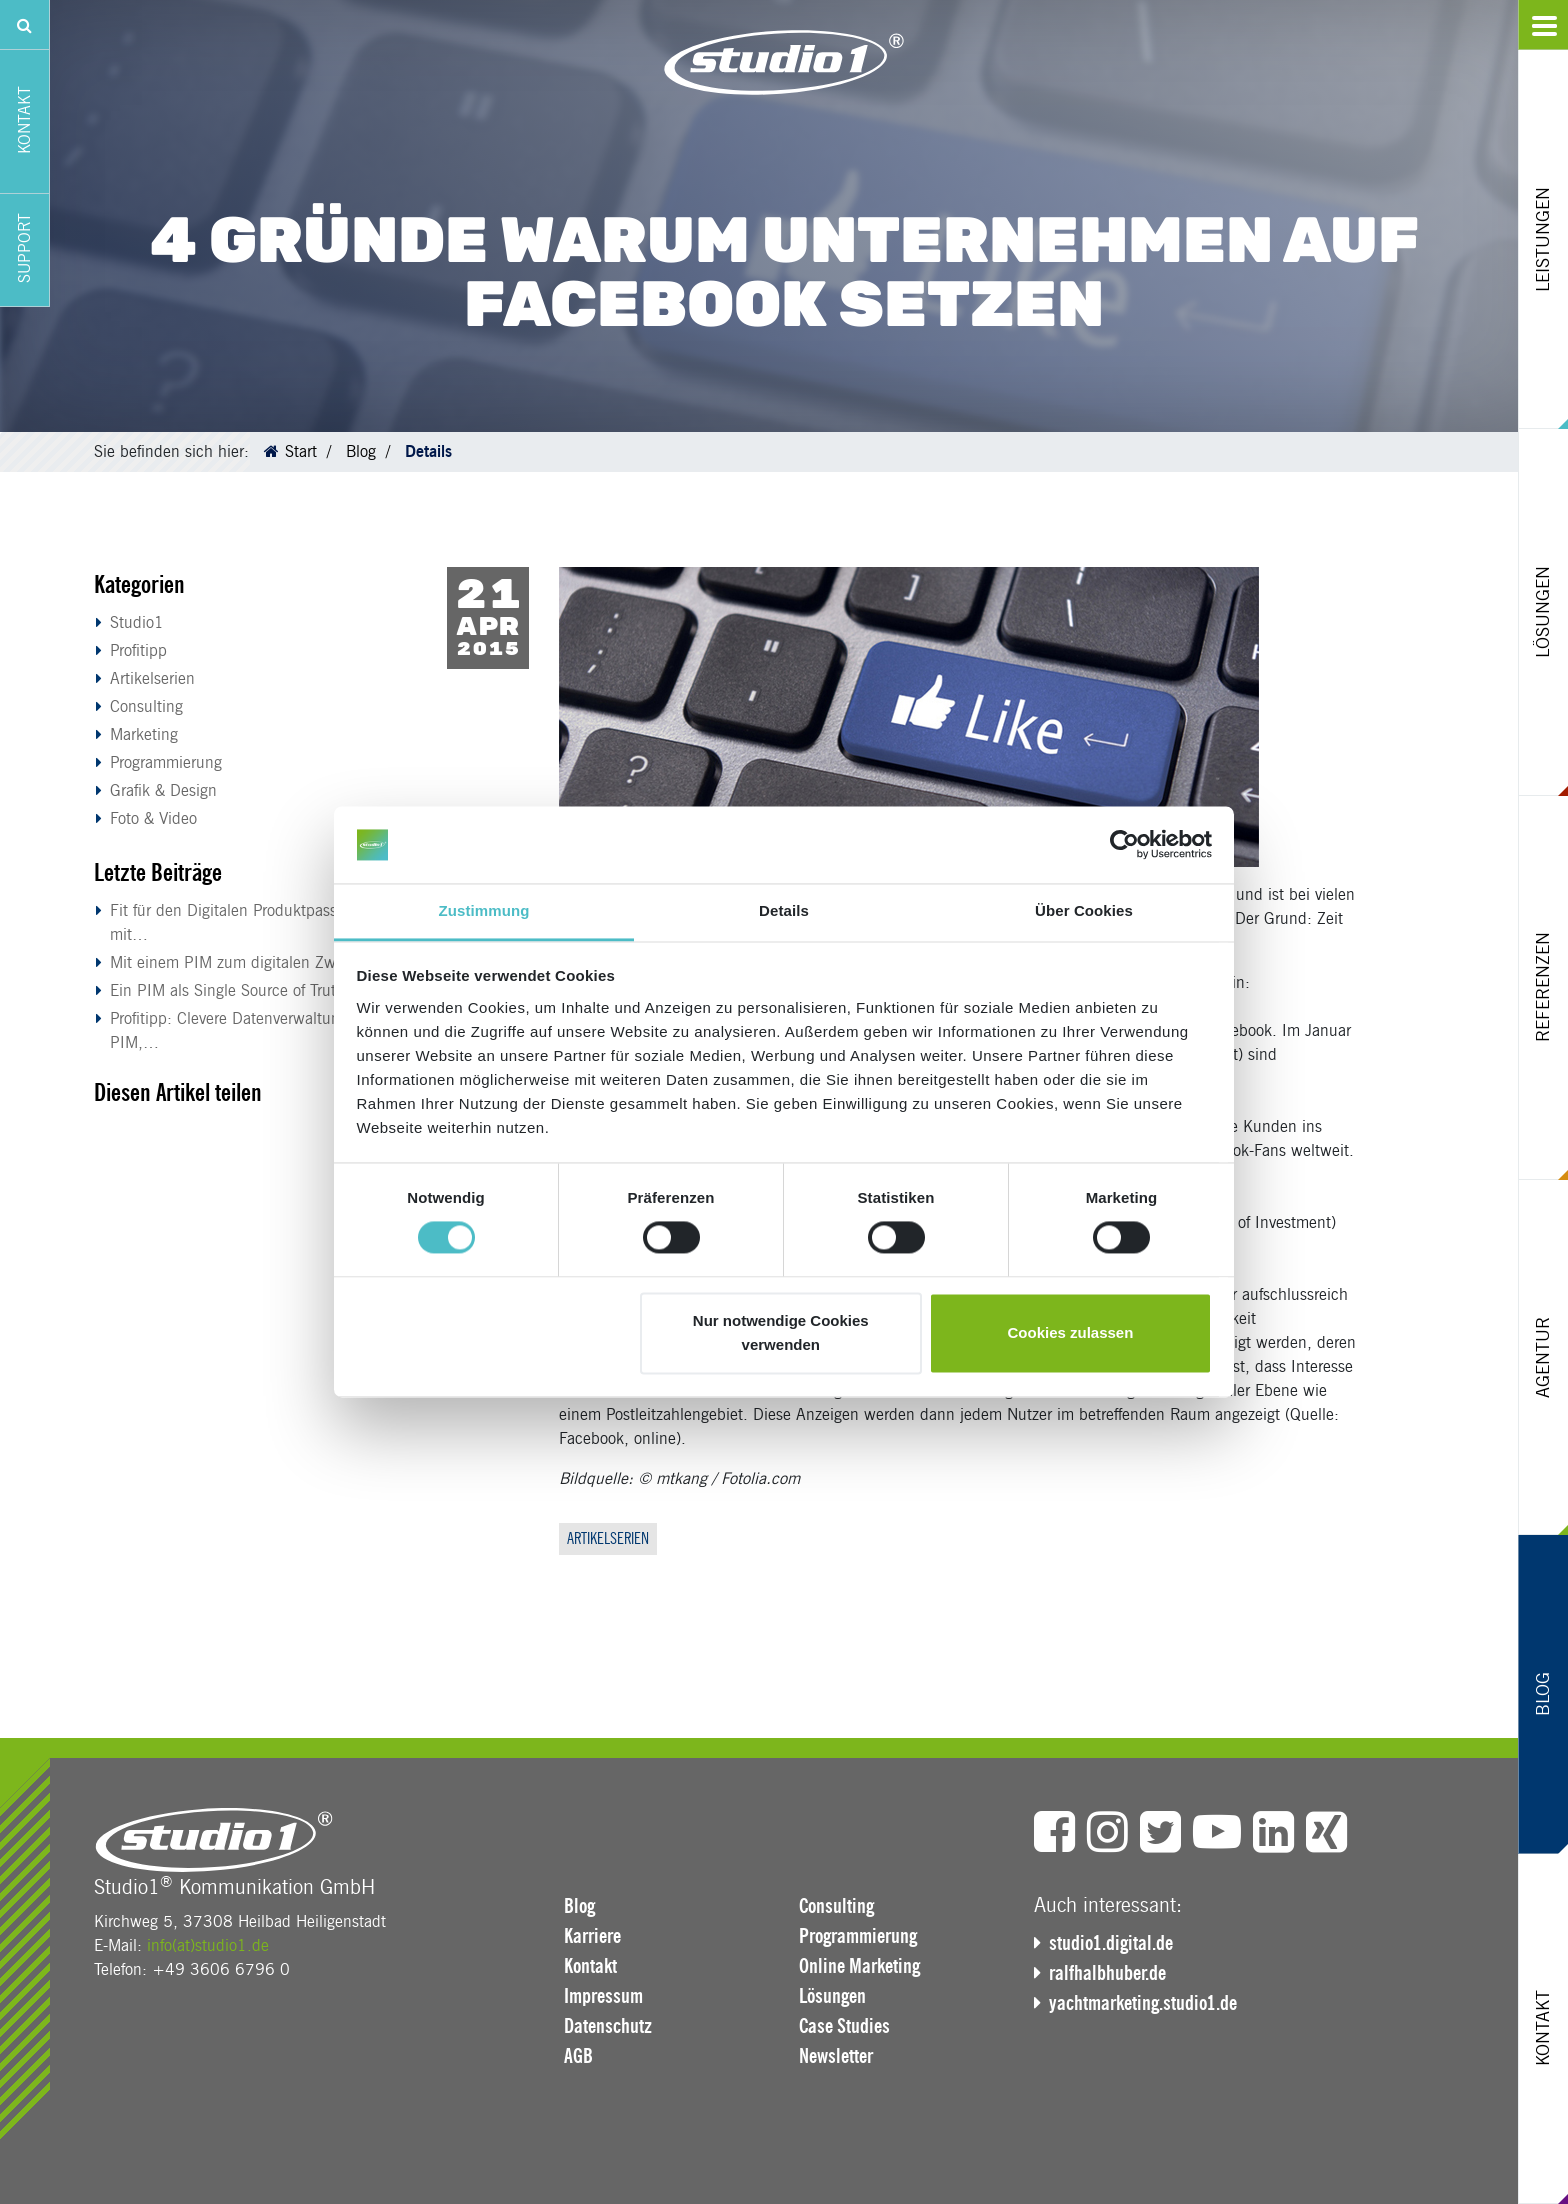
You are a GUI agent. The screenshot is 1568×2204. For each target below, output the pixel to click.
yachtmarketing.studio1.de (1143, 2003)
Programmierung (166, 762)
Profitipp (138, 650)
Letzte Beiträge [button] (158, 872)
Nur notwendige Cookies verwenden (781, 1332)
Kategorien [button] (139, 584)
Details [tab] (784, 910)
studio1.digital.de (1111, 1943)
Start (301, 451)
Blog (361, 451)
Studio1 (137, 622)
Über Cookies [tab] (1084, 910)
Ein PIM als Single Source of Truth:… (238, 990)
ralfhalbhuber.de (1107, 1973)
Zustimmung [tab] (484, 910)
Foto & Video (153, 818)
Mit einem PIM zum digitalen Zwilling (239, 962)
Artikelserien (152, 678)
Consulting (146, 706)
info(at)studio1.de (208, 1945)
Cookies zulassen (1070, 1332)
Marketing (144, 734)
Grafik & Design (163, 790)
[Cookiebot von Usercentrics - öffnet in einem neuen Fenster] (1124, 845)
